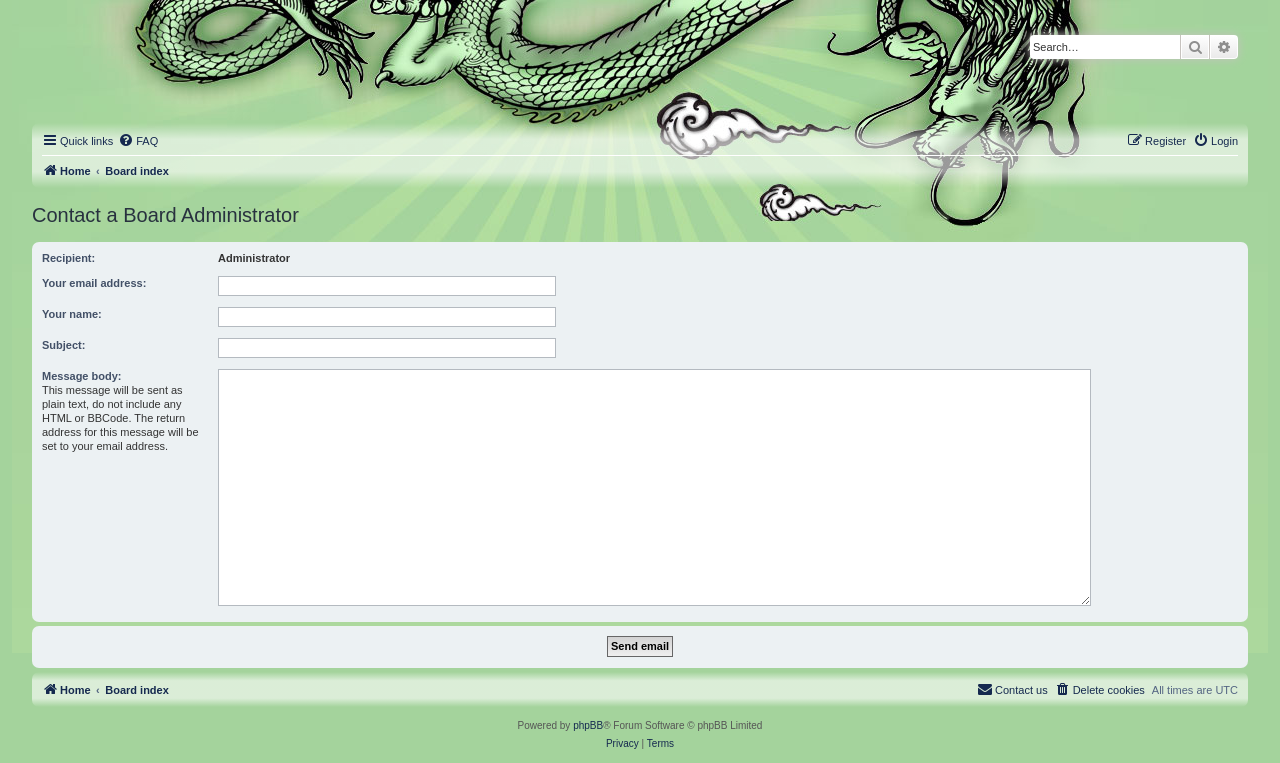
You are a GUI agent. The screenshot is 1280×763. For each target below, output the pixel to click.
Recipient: (68, 258)
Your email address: (94, 283)
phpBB (588, 725)
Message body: (81, 376)
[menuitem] (138, 141)
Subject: (63, 345)
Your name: (72, 314)
